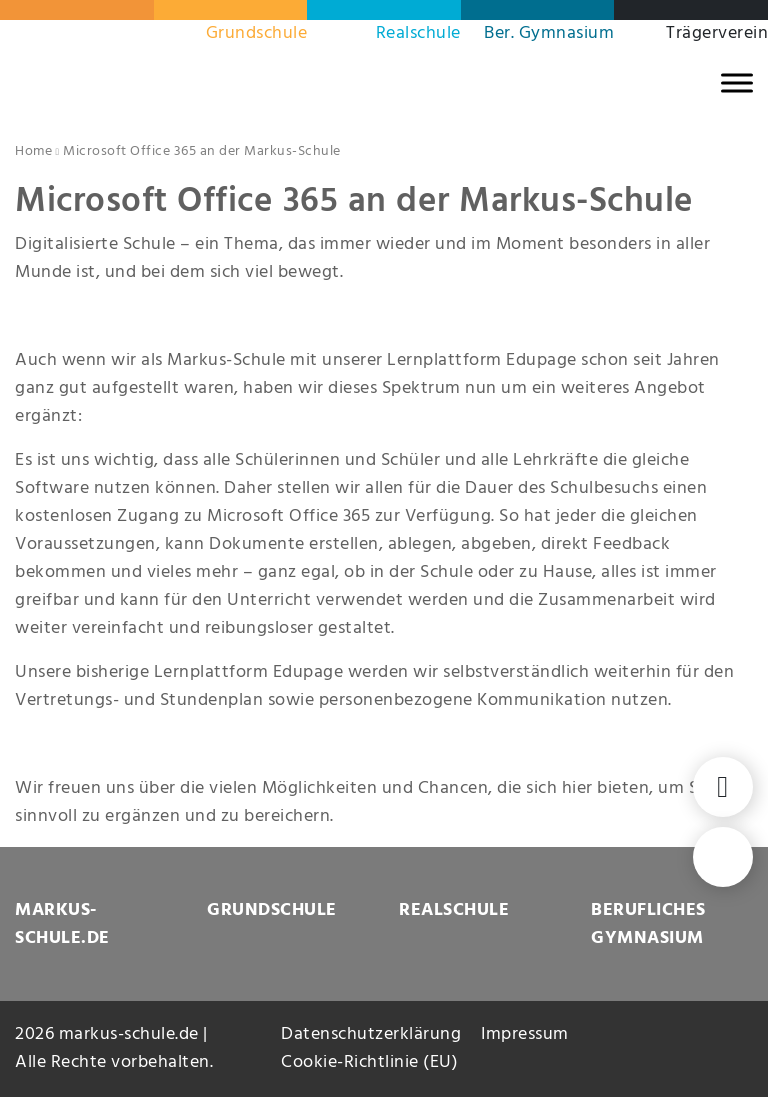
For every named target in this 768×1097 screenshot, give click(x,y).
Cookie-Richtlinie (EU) (369, 1062)
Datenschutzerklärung (371, 1034)
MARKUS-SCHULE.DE (62, 924)
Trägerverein (717, 33)
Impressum (525, 1034)
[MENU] (737, 82)
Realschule (418, 33)
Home (33, 151)
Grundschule (257, 33)
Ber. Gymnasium (549, 33)
